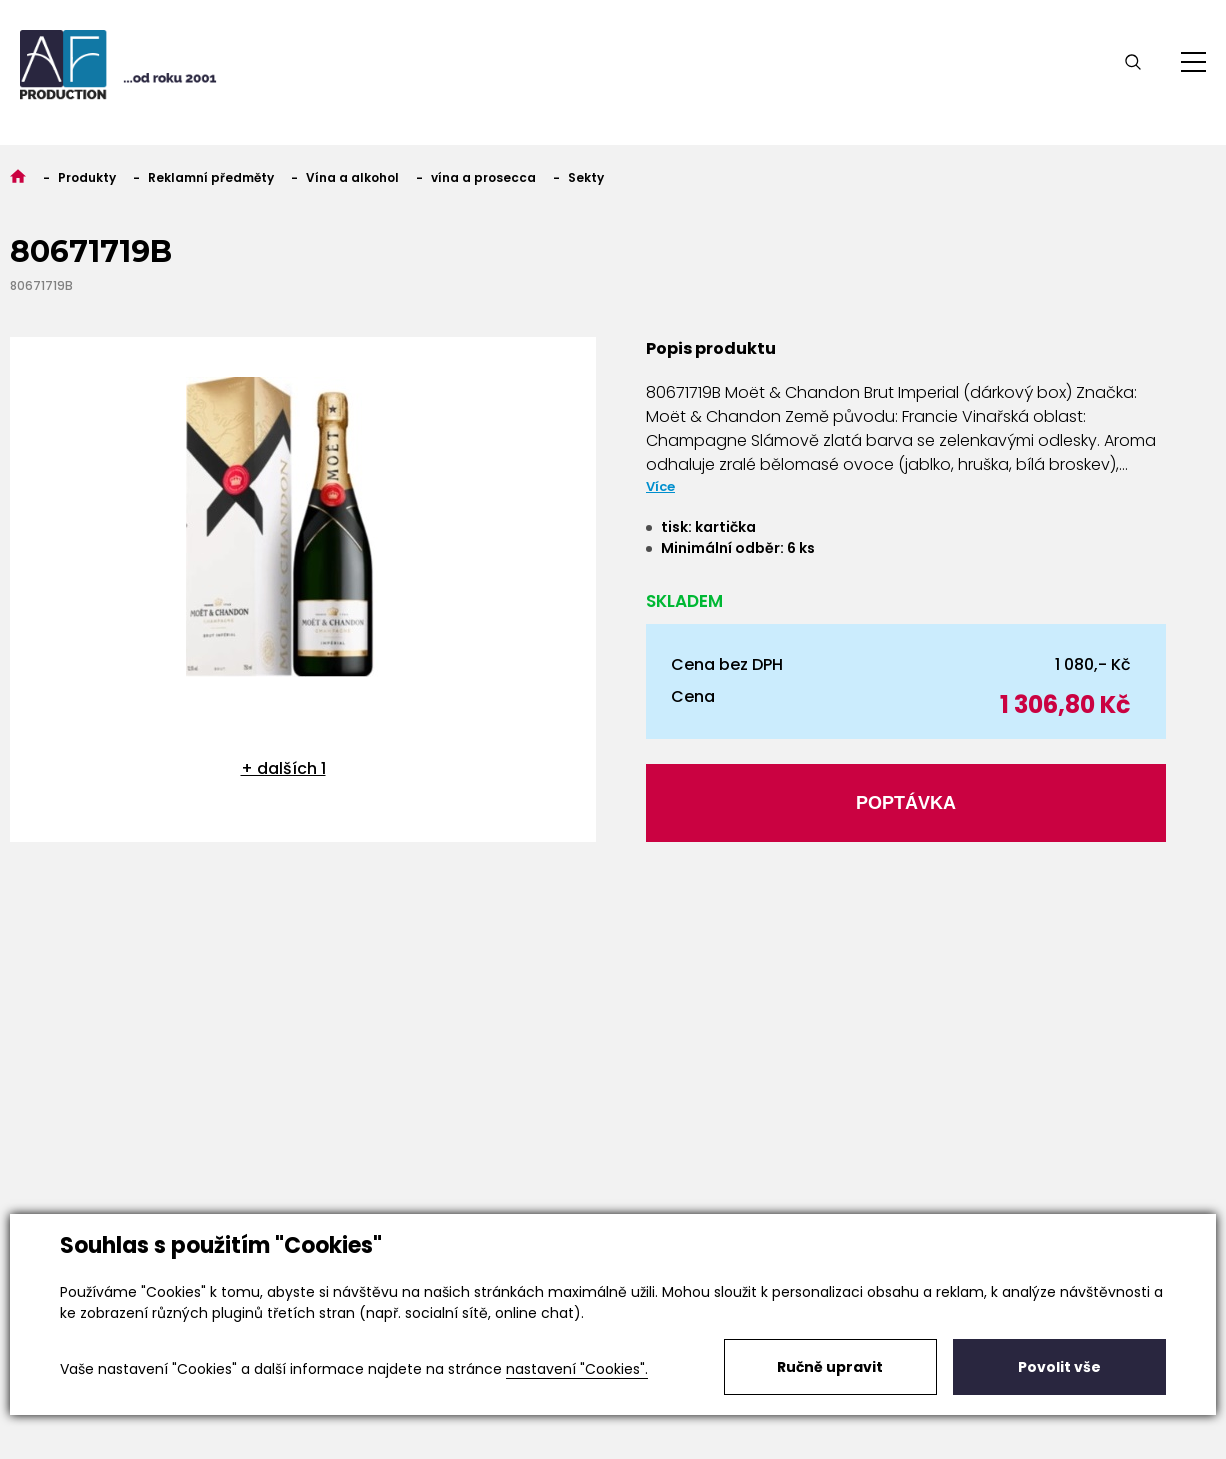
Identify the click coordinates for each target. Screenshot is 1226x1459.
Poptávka (906, 803)
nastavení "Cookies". (577, 1369)
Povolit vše (1059, 1367)
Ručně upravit (830, 1367)
